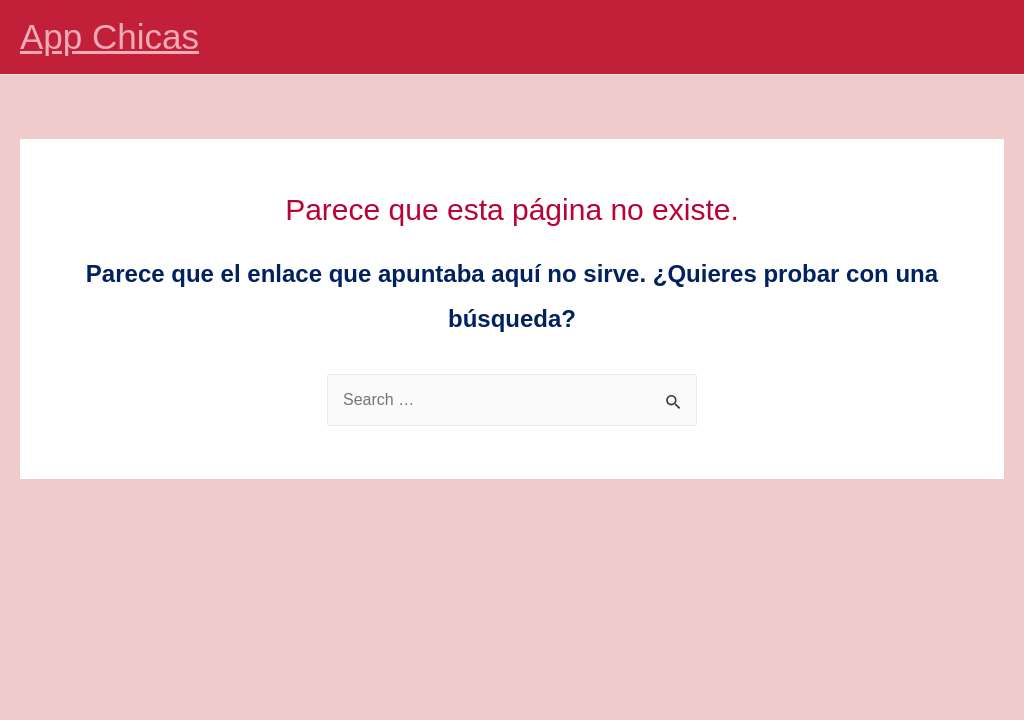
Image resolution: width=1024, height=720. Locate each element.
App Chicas (109, 36)
